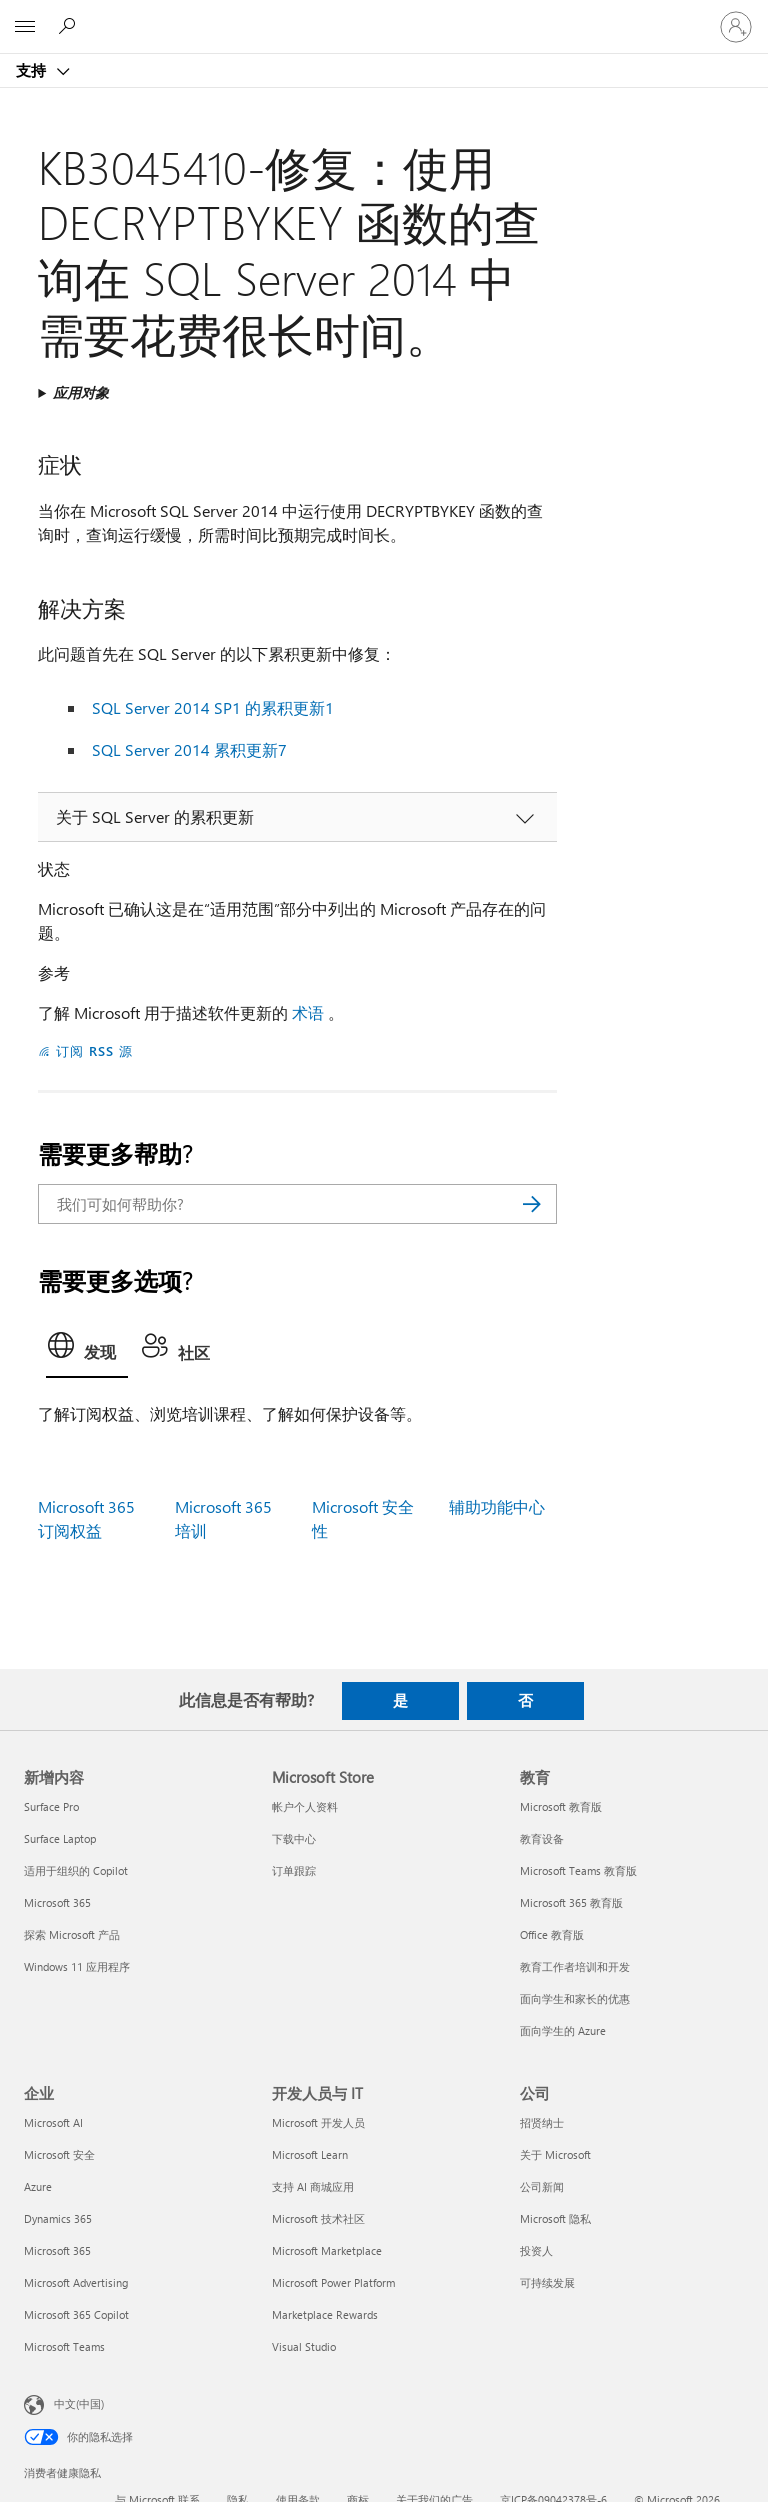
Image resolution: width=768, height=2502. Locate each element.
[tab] (87, 1351)
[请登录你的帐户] (736, 27)
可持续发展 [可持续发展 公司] (547, 2282)
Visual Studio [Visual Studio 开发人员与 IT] (304, 2346)
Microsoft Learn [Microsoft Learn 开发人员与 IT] (310, 2154)
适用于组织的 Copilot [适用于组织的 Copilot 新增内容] (76, 1870)
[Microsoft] (383, 15)
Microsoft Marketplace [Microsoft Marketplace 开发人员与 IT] (327, 2250)
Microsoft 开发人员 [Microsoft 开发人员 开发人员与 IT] (318, 2122)
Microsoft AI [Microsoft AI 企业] (53, 2122)
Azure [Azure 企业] (38, 2186)
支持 (33, 70)
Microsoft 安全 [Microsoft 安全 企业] (59, 2154)
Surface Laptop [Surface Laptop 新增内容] (60, 1838)
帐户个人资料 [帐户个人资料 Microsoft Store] (305, 1806)
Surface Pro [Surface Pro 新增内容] (51, 1806)
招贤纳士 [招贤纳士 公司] (542, 2122)
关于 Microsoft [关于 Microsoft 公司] (555, 2154)
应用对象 (81, 392)
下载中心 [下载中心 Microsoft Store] (294, 1838)
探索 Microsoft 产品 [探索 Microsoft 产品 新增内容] (72, 1934)
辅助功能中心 (497, 1506)
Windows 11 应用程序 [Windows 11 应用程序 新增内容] (77, 1966)
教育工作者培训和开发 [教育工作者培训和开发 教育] (575, 1966)
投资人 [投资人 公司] (536, 2250)
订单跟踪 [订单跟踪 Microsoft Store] (294, 1870)
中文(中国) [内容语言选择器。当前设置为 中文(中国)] (79, 2403)
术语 (308, 1012)
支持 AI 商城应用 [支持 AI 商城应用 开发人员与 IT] (313, 2186)
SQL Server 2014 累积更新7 (189, 749)
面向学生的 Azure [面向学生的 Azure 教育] (563, 2030)
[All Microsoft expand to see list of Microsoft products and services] (25, 27)
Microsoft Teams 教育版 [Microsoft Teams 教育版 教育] (578, 1870)
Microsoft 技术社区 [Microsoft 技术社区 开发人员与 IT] (318, 2218)
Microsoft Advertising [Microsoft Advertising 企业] (76, 2282)
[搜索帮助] (70, 26)
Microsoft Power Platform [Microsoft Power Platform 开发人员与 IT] (333, 2282)
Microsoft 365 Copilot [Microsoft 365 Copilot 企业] (76, 2314)
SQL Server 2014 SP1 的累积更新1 (213, 707)
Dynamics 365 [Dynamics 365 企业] (58, 2218)
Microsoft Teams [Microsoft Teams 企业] (64, 2346)
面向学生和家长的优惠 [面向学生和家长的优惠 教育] (575, 1998)
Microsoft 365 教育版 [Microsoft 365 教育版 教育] (571, 1902)
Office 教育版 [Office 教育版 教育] (552, 1934)
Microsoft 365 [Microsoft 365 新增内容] (57, 1902)
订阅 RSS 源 (94, 1050)
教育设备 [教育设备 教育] (542, 1838)
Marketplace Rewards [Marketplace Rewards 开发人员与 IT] (325, 2314)
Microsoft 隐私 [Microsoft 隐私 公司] (555, 2218)
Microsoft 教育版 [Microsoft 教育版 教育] (561, 1806)
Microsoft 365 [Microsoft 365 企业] (57, 2250)
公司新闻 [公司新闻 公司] (542, 2186)
